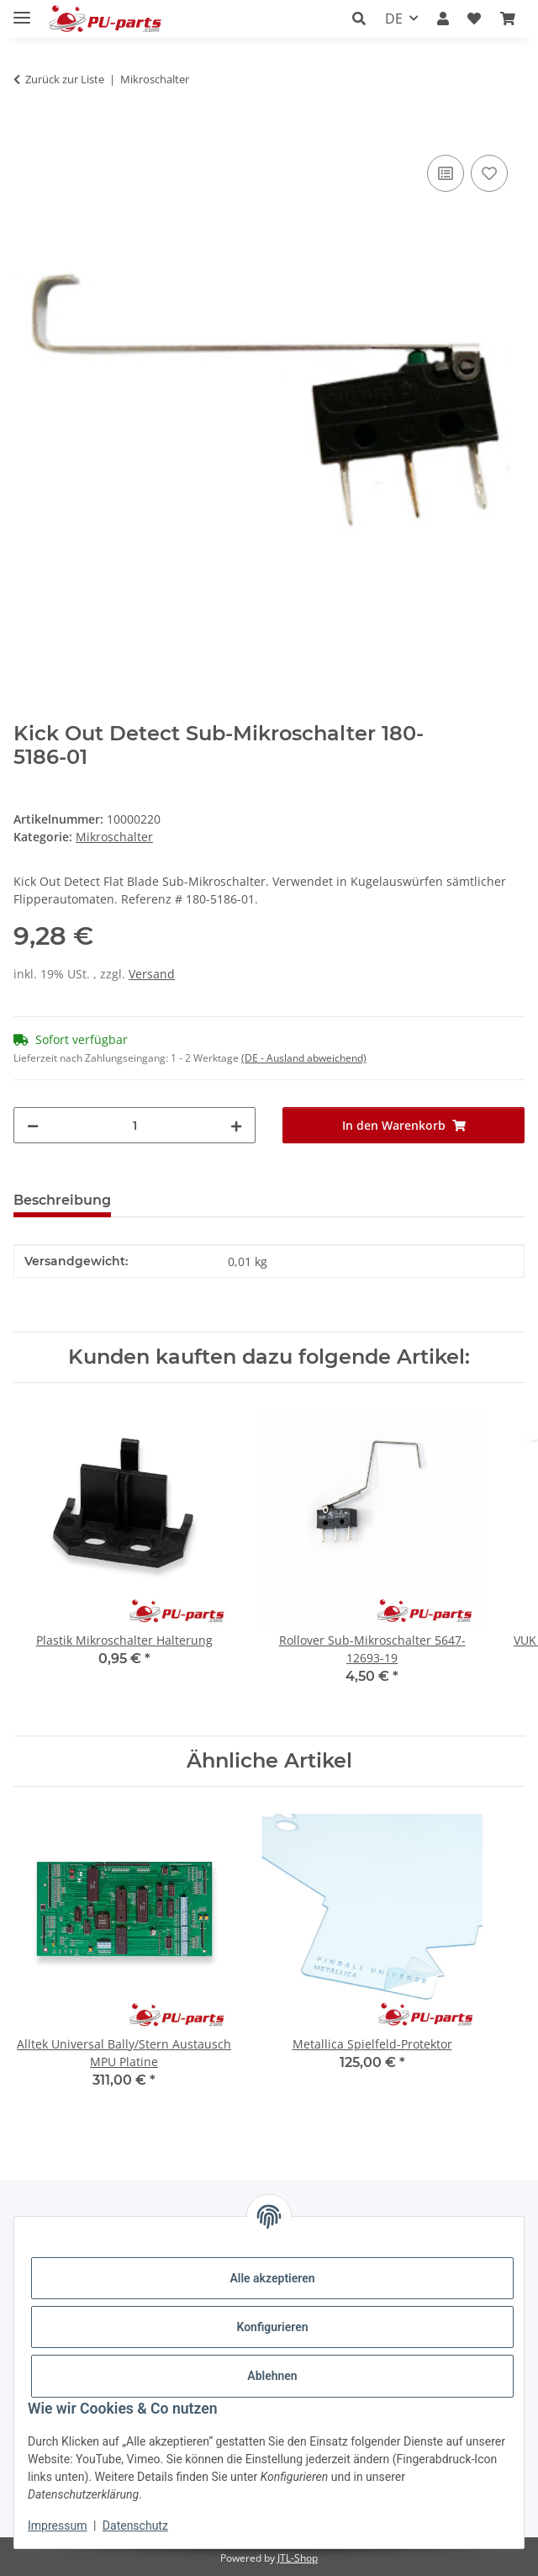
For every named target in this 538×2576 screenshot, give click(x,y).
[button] (363, 18)
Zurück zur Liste (64, 79)
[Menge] (134, 1125)
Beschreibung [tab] (62, 1200)
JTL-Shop (297, 2558)
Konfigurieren (272, 2327)
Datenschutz (135, 2525)
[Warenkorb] (508, 18)
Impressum (57, 2525)
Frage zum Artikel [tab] (200, 1200)
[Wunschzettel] (474, 18)
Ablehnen (272, 2376)
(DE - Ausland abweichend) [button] (304, 1058)
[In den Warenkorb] (26, 132)
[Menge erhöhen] (236, 1125)
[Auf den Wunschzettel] (489, 173)
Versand (152, 974)
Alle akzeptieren (271, 2278)
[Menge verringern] (32, 1125)
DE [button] (394, 18)
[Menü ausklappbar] (21, 10)
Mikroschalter (114, 837)
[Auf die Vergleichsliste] (445, 173)
